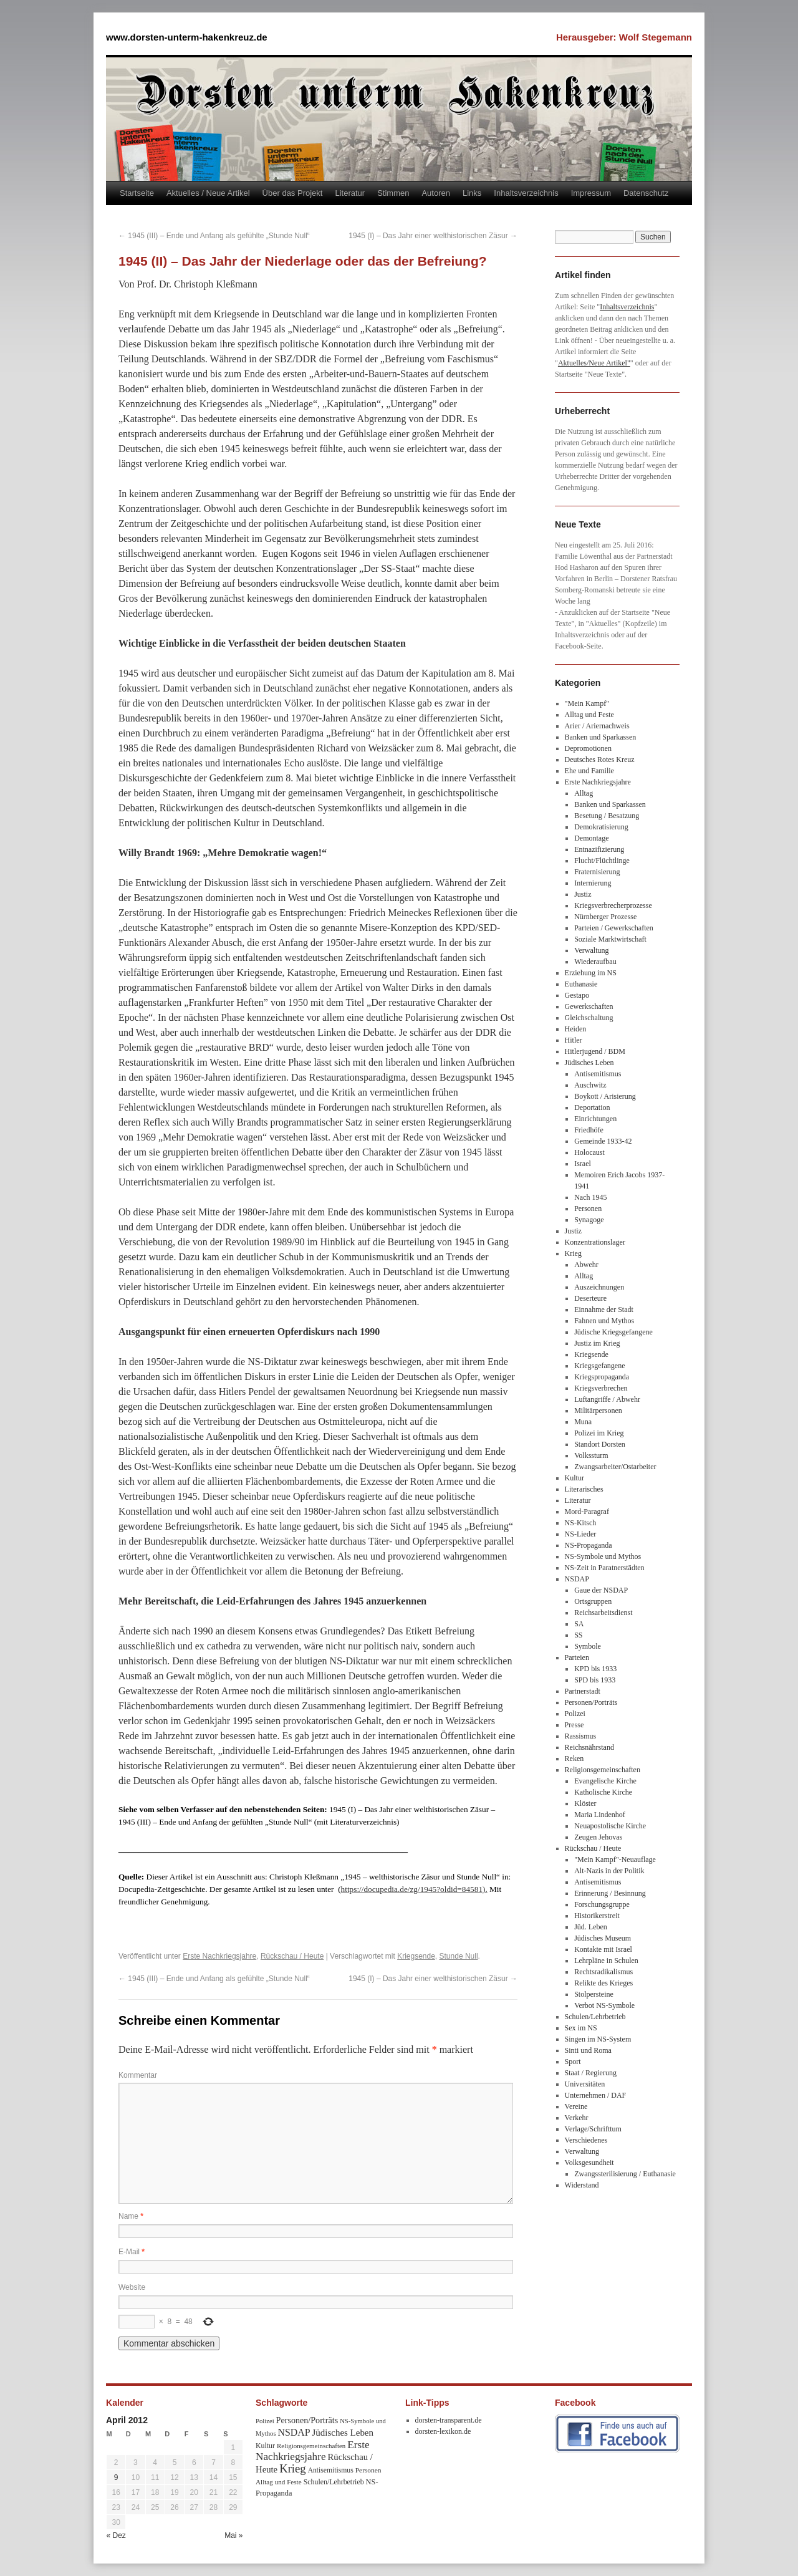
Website (131, 2287)
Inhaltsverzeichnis (526, 193)
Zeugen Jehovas (598, 1837)
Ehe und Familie (589, 770)
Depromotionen (588, 748)
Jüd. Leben (590, 1926)
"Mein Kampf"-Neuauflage (615, 1859)
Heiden (576, 1029)
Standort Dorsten (599, 1444)
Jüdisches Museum (602, 1938)
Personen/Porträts (591, 1702)
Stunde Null (459, 1956)
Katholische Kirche (603, 1792)
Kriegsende (416, 1956)
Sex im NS (581, 2028)
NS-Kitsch (581, 1522)
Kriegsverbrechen (600, 1388)
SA (579, 1623)
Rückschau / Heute (292, 1956)
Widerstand (582, 2185)
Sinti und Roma (588, 2050)
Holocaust (589, 1152)
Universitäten (585, 2084)
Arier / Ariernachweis (597, 725)
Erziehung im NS (591, 972)
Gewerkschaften (589, 1006)
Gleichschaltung (589, 1017)
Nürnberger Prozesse (605, 916)
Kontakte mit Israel (603, 1949)
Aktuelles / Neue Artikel (208, 193)
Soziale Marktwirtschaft (610, 939)
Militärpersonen (598, 1410)
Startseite (137, 193)
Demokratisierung (601, 826)
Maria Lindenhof (599, 1814)
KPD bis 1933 (595, 1668)
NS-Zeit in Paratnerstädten (605, 1567)
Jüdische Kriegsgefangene (613, 1332)
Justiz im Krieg (597, 1343)
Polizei (575, 1713)
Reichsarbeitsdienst (603, 1612)
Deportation (592, 1107)
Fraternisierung (597, 871)
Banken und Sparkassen (601, 737)
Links (472, 193)
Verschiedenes (586, 2140)
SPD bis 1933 (594, 1680)
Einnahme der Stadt (603, 1309)
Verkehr (577, 2117)
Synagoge (588, 1219)
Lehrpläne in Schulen (606, 1960)
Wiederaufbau (595, 961)
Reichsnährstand (589, 1747)
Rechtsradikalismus (603, 1971)
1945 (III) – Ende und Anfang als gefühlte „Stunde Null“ (214, 235)
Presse (574, 1724)
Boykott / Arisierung (605, 1096)
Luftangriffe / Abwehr (607, 1399)
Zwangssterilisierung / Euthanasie (625, 2173)
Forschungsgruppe (602, 1904)
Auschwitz (590, 1085)
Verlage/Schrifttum (593, 2129)
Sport (573, 2061)
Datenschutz (645, 193)
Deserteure (590, 1298)
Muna (583, 1421)
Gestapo (577, 995)
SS (578, 1635)
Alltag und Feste (589, 714)
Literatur (350, 193)
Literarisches (584, 1489)
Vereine (576, 2106)
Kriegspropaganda (601, 1376)
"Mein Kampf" (587, 703)
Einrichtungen (595, 1118)
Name (130, 2216)
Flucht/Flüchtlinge (602, 860)
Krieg (573, 1253)
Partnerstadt (582, 1691)
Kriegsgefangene (599, 1365)
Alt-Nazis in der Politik (609, 1870)
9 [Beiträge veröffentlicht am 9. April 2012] (116, 2477)
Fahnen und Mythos (604, 1320)
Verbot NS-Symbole (604, 2005)
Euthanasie (581, 984)
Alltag (583, 793)
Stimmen (393, 193)
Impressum (591, 193)
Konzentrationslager (595, 1242)
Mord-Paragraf (587, 1511)
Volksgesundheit (589, 2162)
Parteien (577, 1657)
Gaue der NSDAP (601, 1590)
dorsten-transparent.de (448, 2420)
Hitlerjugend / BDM (595, 1051)
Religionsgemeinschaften (602, 1769)
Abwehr (586, 1264)
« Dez (116, 2535)
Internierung (592, 883)
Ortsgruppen (593, 1601)
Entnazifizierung (599, 849)
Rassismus (581, 1736)
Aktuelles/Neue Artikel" (594, 363)
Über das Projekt (292, 193)
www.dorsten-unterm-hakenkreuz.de (186, 37)
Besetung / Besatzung (606, 815)
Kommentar (137, 2075)
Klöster (585, 1803)
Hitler (573, 1040)
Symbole (587, 1646)
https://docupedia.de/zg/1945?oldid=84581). (414, 1889)
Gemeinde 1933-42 (603, 1141)
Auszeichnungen (599, 1287)
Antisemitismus (597, 1073)
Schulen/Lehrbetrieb (595, 2016)
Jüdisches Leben (589, 1062)
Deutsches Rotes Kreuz (600, 759)
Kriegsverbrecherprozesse (613, 905)
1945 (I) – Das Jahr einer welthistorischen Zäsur (433, 235)
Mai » (233, 2535)
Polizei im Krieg (598, 1433)
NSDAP (577, 1579)
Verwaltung (591, 950)
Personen (588, 1208)
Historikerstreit (597, 1915)
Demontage (591, 838)
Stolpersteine (593, 1994)
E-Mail (131, 2251)
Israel (582, 1163)
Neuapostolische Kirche (610, 1825)
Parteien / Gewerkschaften (613, 928)
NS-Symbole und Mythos (603, 1556)
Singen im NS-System (598, 2039)
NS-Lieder (581, 1534)
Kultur (574, 1478)
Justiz (582, 894)
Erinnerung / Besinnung (610, 1893)
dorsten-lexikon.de (443, 2431)
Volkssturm (591, 1455)
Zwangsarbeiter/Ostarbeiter (615, 1466)
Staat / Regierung (591, 2072)
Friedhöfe (588, 1130)
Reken (574, 1758)
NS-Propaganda (588, 1545)
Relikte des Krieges (603, 1983)
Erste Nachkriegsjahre (219, 1956)
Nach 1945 (590, 1197)
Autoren (435, 193)
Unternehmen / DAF (596, 2095)
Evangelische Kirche (605, 1781)
